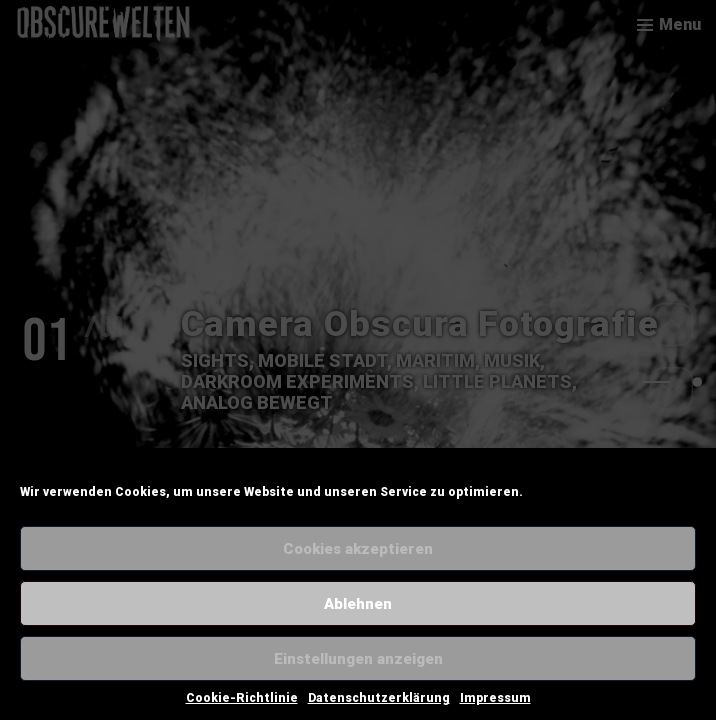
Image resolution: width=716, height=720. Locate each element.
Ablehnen (358, 604)
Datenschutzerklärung (379, 698)
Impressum (495, 698)
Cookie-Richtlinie (242, 698)
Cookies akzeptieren (358, 549)
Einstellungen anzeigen (358, 659)
